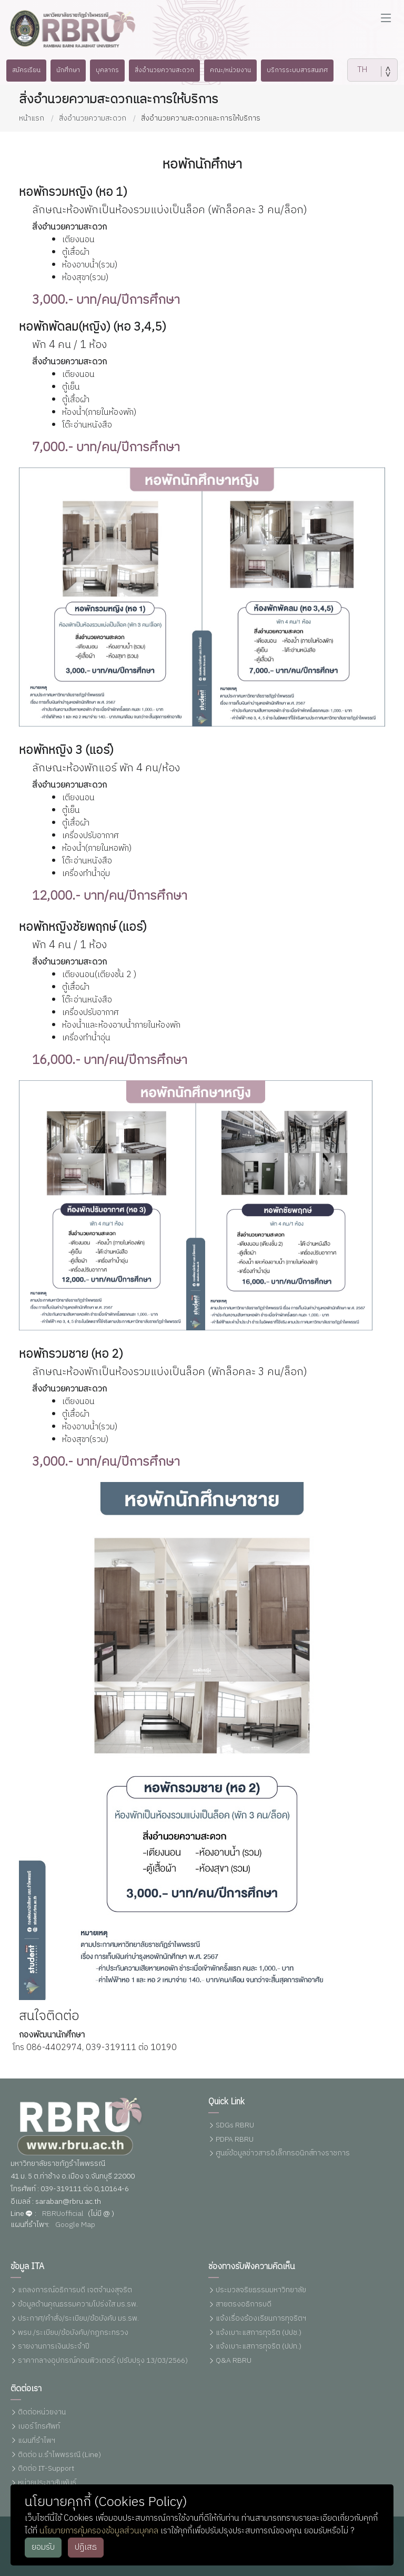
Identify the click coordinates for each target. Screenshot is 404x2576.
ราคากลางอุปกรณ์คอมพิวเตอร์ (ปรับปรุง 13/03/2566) (103, 2360)
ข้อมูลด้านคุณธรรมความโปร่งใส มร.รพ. (78, 2304)
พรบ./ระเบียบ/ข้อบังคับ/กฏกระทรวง (73, 2333)
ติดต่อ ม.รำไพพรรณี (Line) (59, 2455)
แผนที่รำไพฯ (36, 2440)
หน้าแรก (31, 118)
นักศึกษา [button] (60, 70)
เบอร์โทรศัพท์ (39, 2426)
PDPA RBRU (235, 2139)
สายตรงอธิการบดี (243, 2304)
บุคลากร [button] (102, 70)
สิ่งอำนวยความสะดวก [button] (164, 70)
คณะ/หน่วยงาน (235, 70)
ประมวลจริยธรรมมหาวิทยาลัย (261, 2290)
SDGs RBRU (235, 2125)
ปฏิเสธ (86, 2547)
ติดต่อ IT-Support (46, 2468)
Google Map (75, 2225)
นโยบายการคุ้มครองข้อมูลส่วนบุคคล (98, 2531)
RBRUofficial (63, 2214)
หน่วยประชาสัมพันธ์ (47, 2483)
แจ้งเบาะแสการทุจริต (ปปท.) (258, 2346)
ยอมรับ (43, 2547)
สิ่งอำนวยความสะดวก (92, 118)
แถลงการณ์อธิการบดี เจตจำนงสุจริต (75, 2290)
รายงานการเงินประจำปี (53, 2346)
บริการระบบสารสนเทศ (306, 70)
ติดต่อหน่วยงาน (42, 2412)
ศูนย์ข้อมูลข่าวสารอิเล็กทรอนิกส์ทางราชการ (283, 2153)
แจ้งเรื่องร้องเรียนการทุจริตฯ (261, 2318)
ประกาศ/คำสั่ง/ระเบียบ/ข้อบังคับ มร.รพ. (78, 2318)
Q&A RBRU (233, 2360)
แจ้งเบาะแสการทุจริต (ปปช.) (258, 2333)
